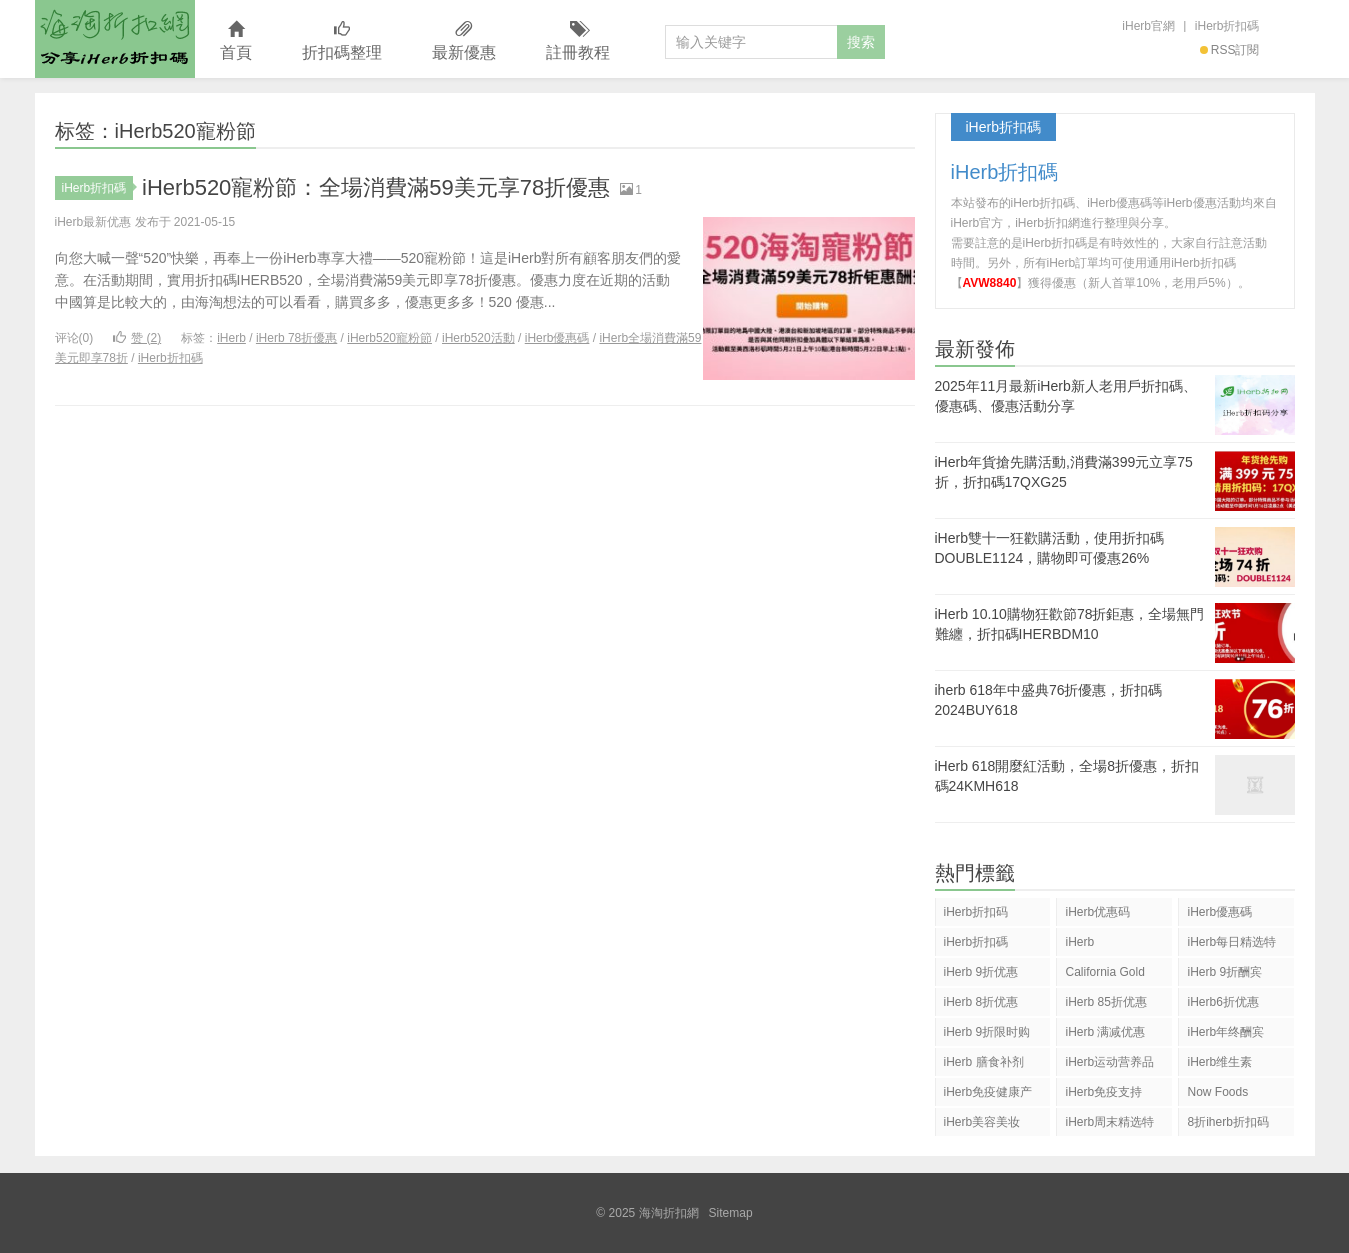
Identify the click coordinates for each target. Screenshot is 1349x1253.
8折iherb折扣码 (1227, 1122)
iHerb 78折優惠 (296, 338)
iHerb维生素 (1219, 1062)
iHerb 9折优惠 (981, 972)
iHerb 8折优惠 (981, 1002)
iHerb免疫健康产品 (988, 1095)
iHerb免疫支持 (1103, 1092)
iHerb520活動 (478, 338)
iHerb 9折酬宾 (1224, 972)
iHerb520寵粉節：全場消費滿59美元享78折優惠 (376, 187)
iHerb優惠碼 (557, 338)
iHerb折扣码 (976, 912)
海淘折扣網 (115, 39)
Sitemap (731, 1213)
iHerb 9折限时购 (987, 1032)
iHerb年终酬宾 (1225, 1032)
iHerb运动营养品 (1109, 1062)
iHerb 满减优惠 (1105, 1032)
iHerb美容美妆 (982, 1122)
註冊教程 (578, 41)
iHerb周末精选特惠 (1109, 1125)
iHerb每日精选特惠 (1231, 945)
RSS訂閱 (1230, 50)
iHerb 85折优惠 (1105, 1002)
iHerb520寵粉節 (389, 338)
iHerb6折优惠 (1222, 1002)
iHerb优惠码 (1097, 912)
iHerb (231, 338)
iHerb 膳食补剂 (984, 1062)
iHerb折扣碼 (1227, 26)
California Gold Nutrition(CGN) (1104, 975)
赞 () (137, 338)
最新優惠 (464, 41)
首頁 (236, 41)
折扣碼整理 (342, 41)
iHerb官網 (1148, 26)
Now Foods (1217, 1092)
